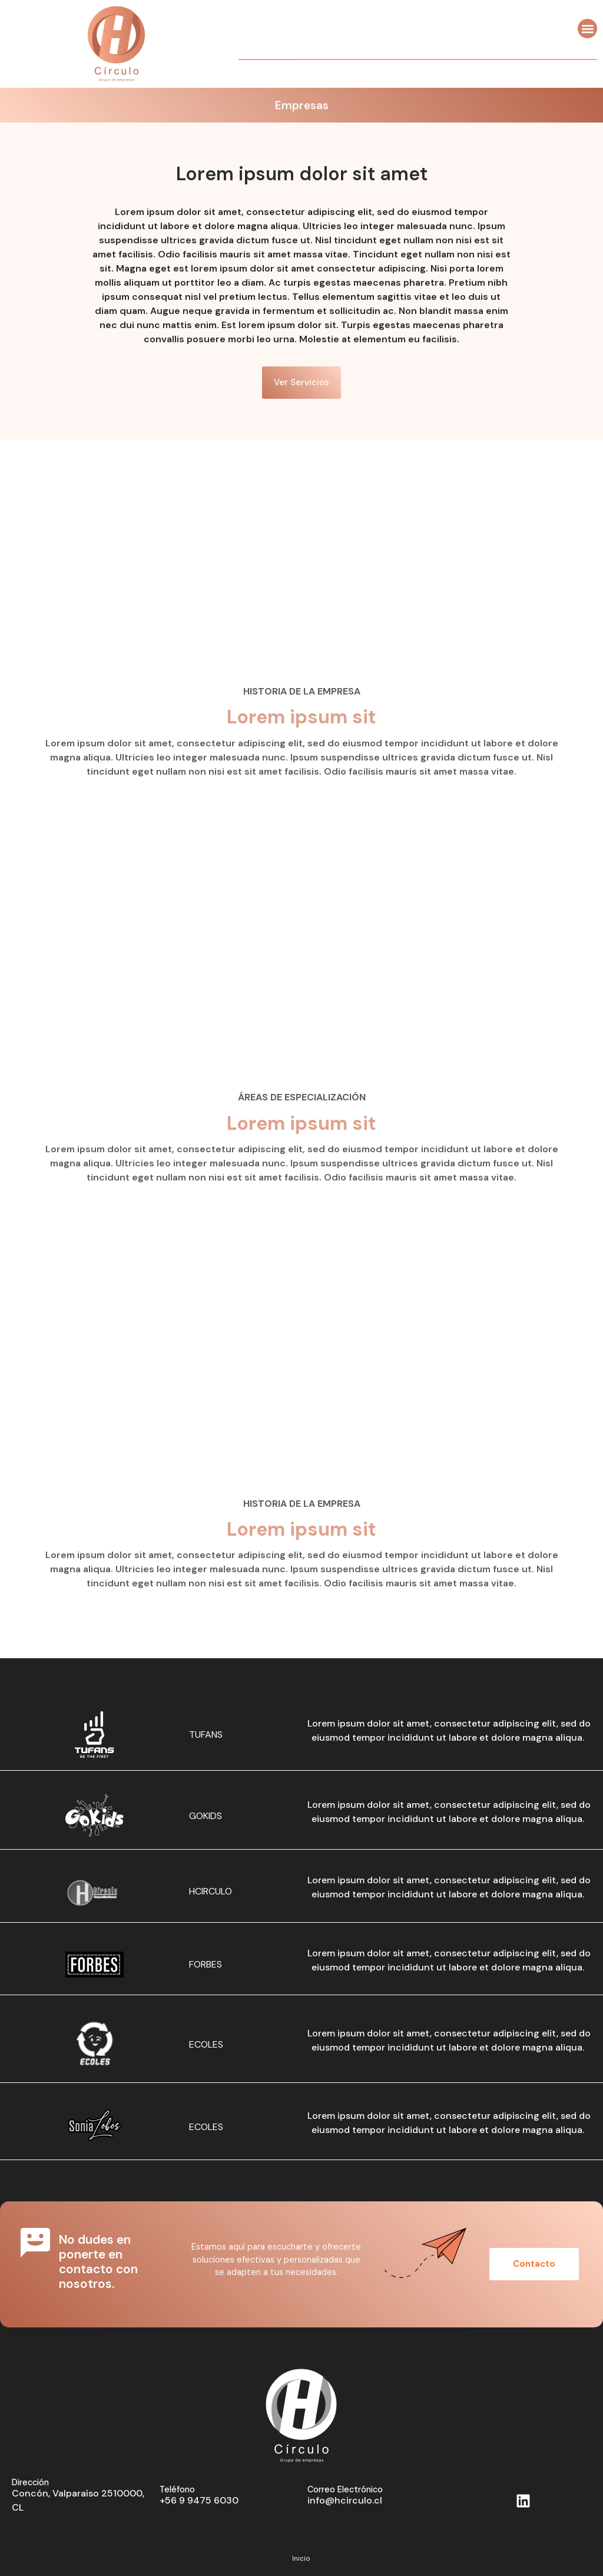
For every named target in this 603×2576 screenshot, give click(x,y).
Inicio (301, 2438)
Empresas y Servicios (301, 2485)
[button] (587, 28)
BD (579, 2542)
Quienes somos (301, 2461)
